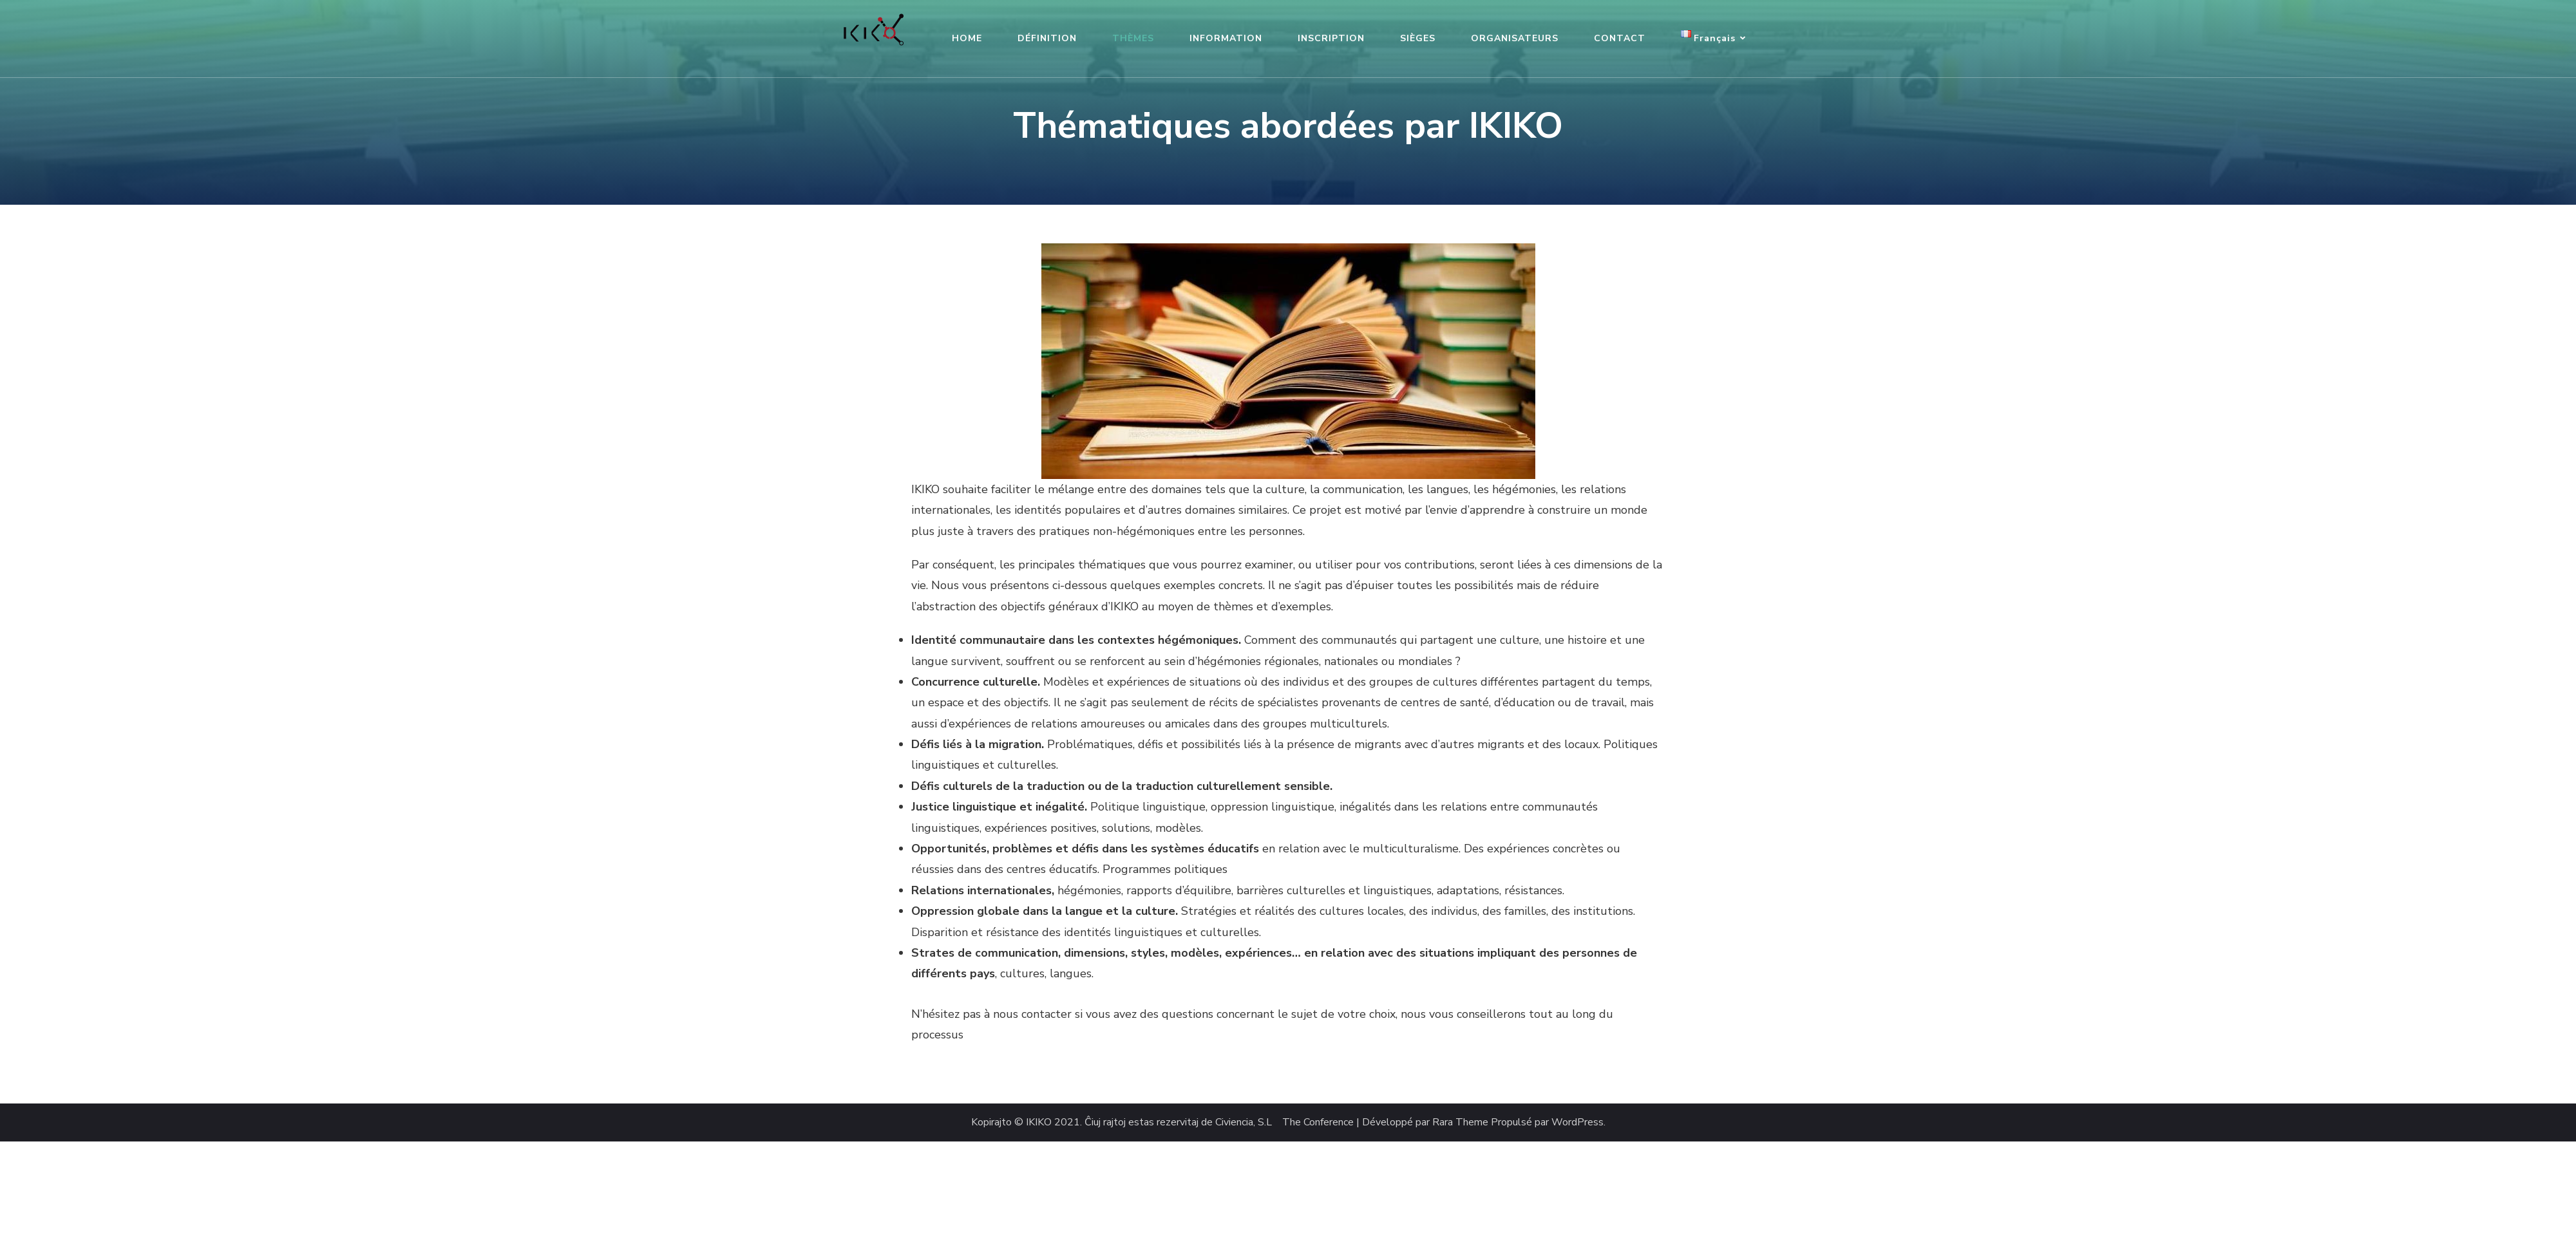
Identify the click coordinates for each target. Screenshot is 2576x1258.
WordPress (1577, 1122)
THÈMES (1133, 38)
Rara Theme (1460, 1122)
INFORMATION (1225, 38)
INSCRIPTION (1331, 38)
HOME (967, 38)
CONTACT (1619, 38)
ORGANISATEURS (1514, 38)
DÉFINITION (1047, 38)
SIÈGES (1417, 38)
